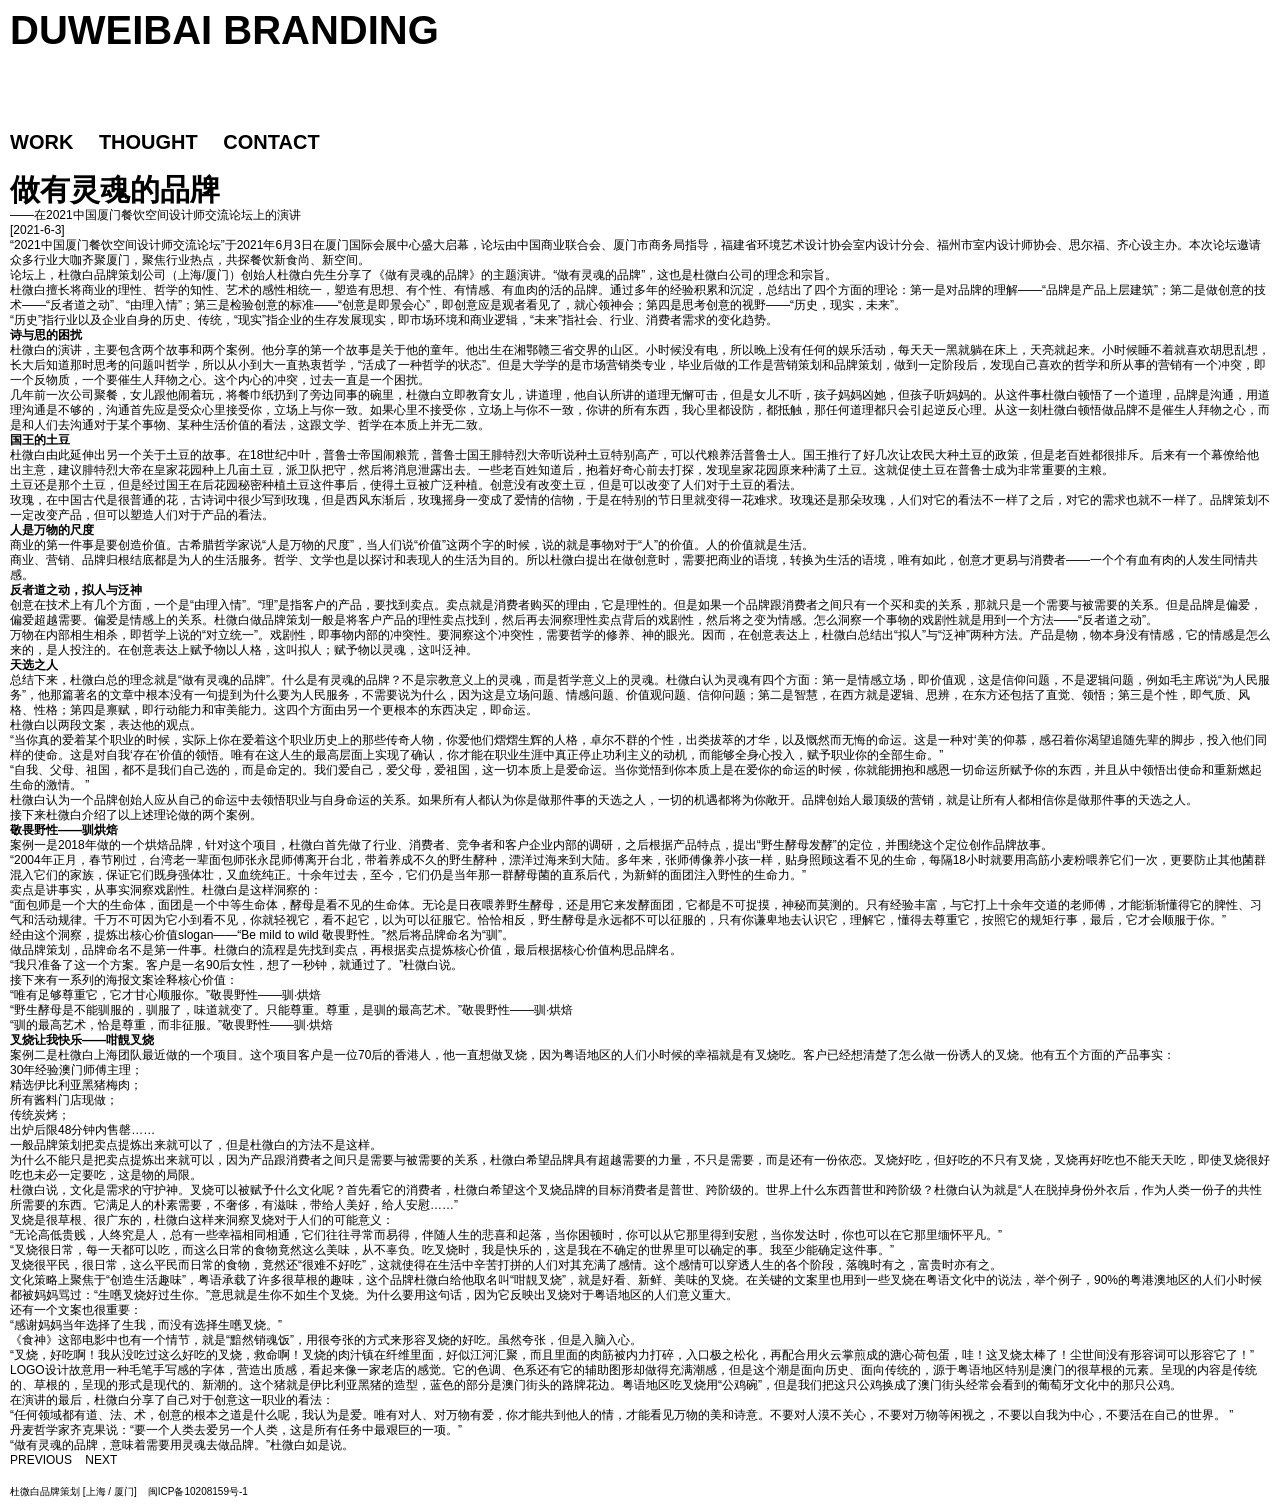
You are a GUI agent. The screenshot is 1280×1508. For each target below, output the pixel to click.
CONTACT (271, 142)
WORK (41, 142)
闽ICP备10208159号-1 (198, 1491)
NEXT (101, 1460)
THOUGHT (148, 142)
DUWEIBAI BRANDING (224, 30)
